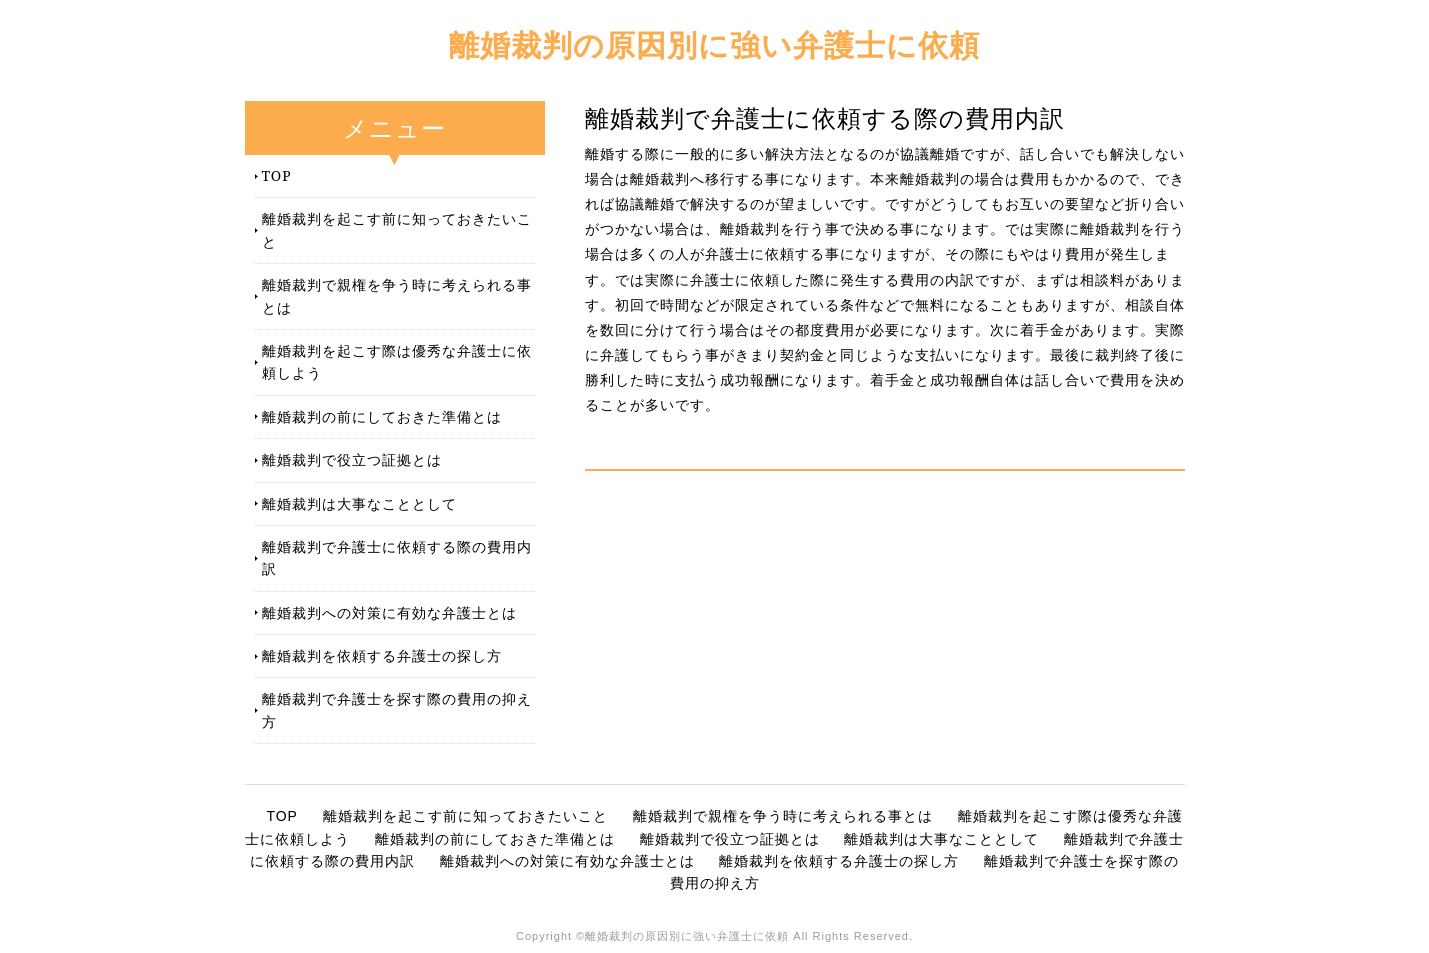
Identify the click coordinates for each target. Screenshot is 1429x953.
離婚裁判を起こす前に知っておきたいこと (397, 229)
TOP (277, 175)
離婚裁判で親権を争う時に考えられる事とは (397, 295)
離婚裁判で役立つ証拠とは (352, 459)
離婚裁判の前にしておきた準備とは (382, 416)
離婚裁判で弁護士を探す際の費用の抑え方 (397, 709)
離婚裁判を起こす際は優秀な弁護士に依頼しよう (397, 361)
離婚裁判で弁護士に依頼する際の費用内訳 (397, 557)
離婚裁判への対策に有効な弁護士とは (389, 612)
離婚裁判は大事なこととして (359, 503)
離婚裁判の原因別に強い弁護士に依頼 (714, 44)
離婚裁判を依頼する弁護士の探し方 (382, 655)
